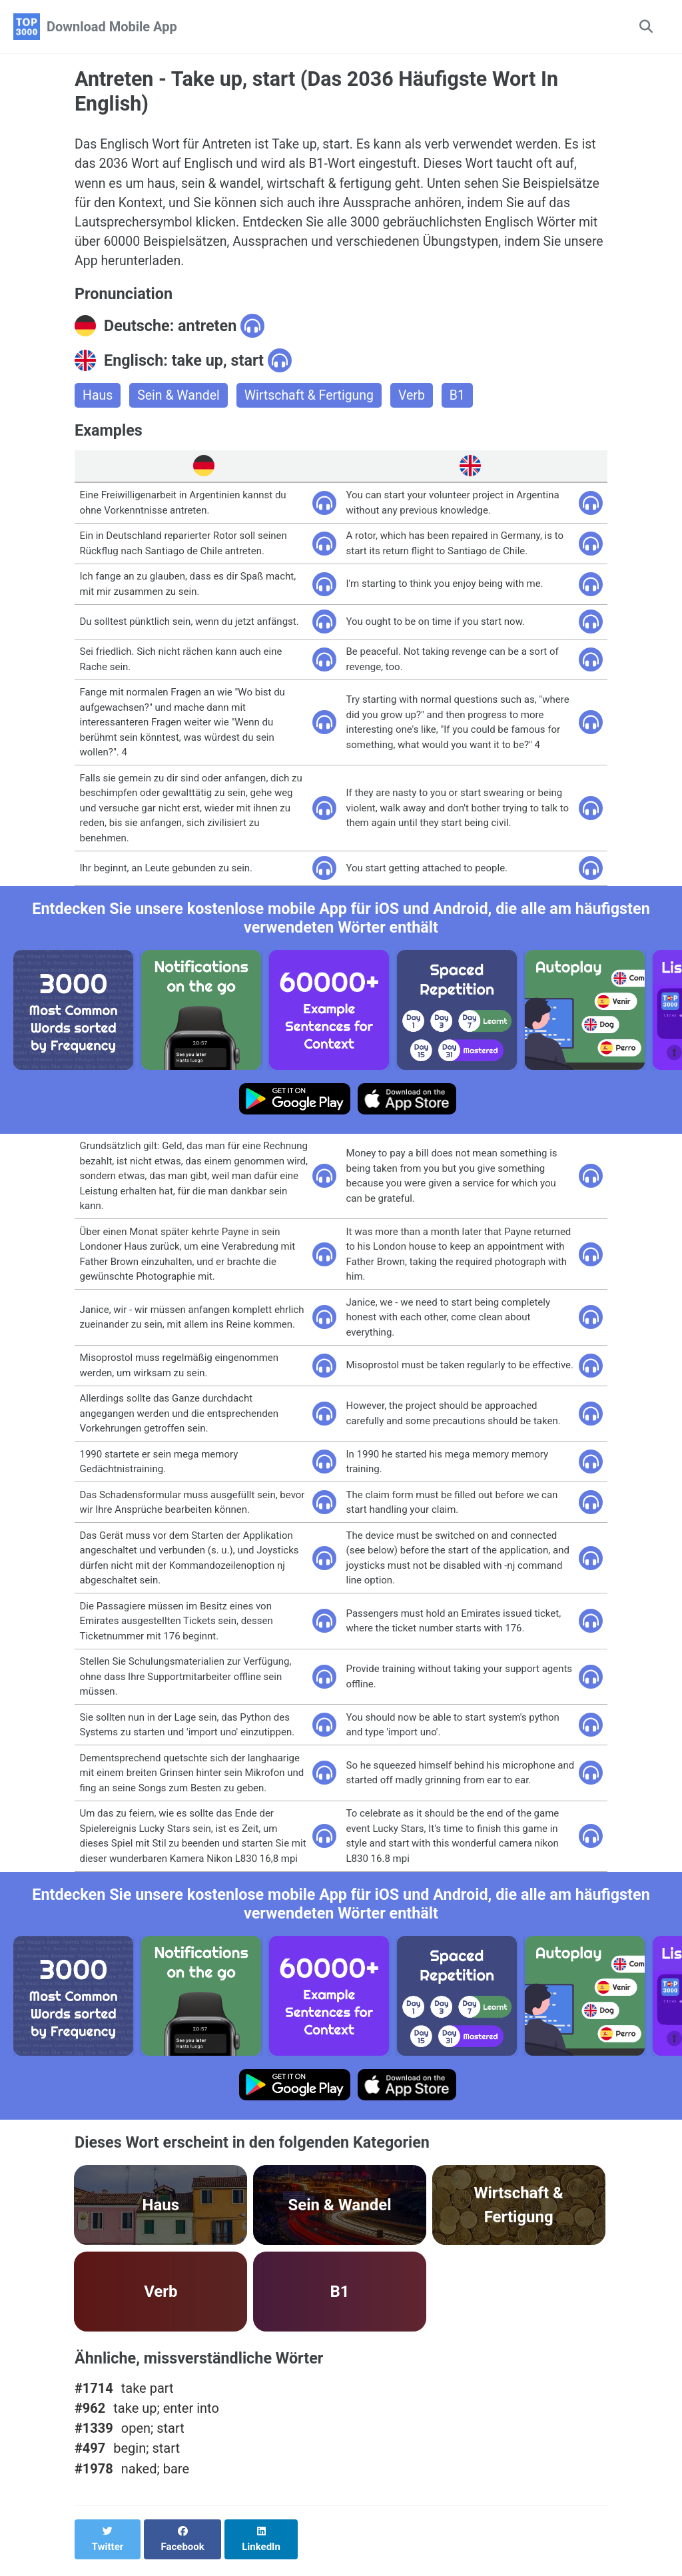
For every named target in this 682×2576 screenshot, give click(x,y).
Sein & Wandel (180, 401)
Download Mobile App (112, 27)
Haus (98, 401)
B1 (465, 401)
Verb (418, 401)
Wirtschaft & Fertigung (313, 401)
